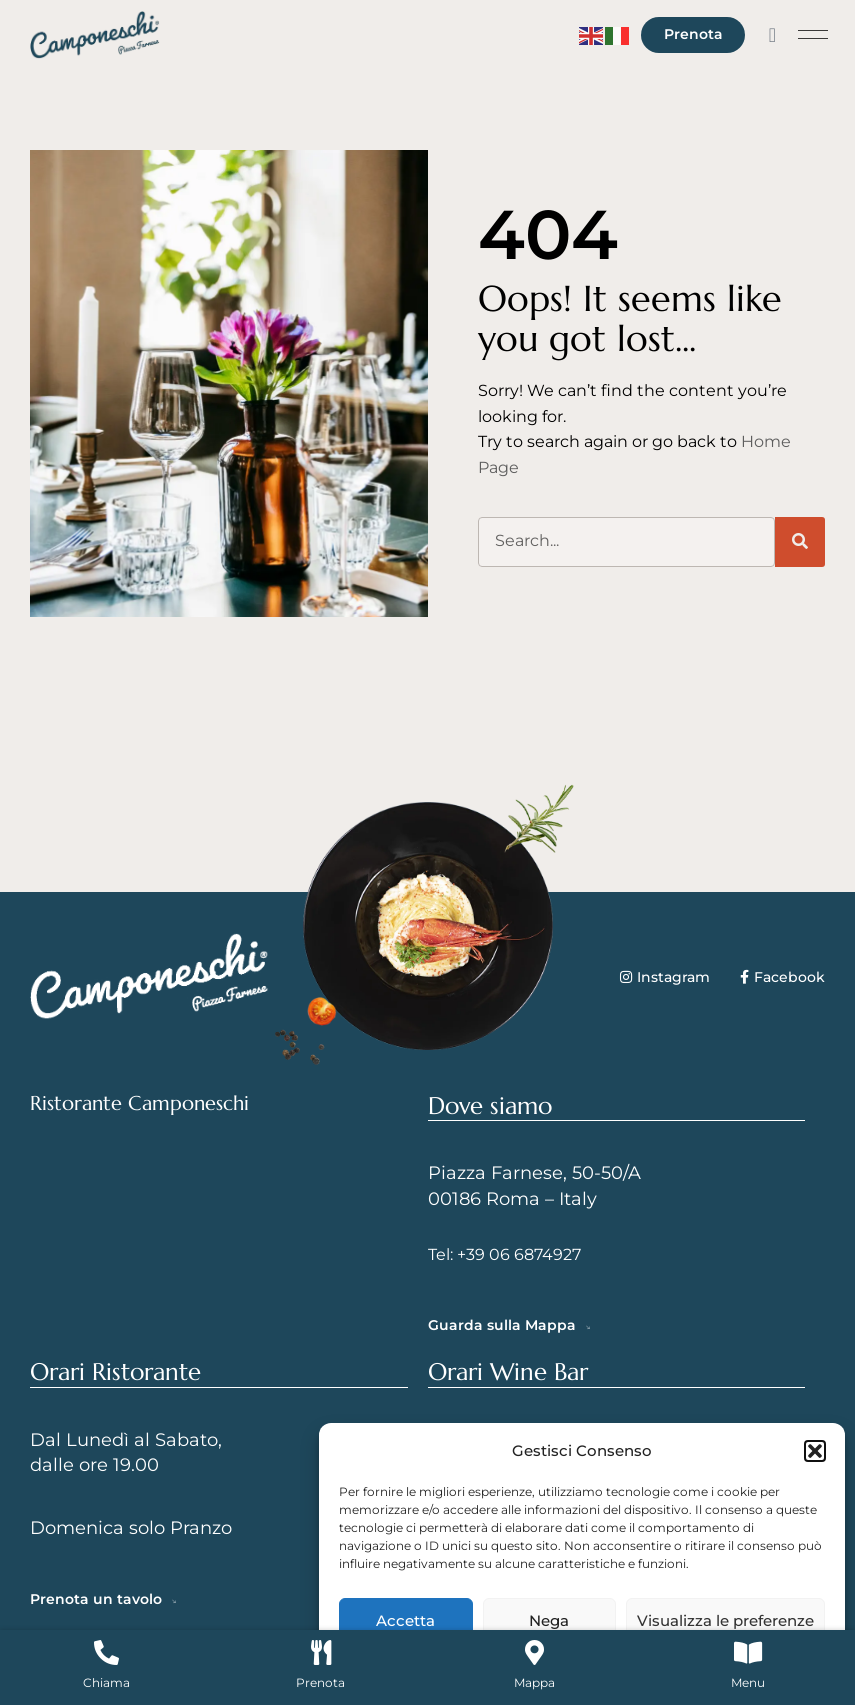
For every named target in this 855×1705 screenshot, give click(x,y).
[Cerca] (800, 542)
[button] (815, 1451)
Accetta (405, 1620)
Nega (549, 1620)
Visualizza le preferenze (725, 1620)
